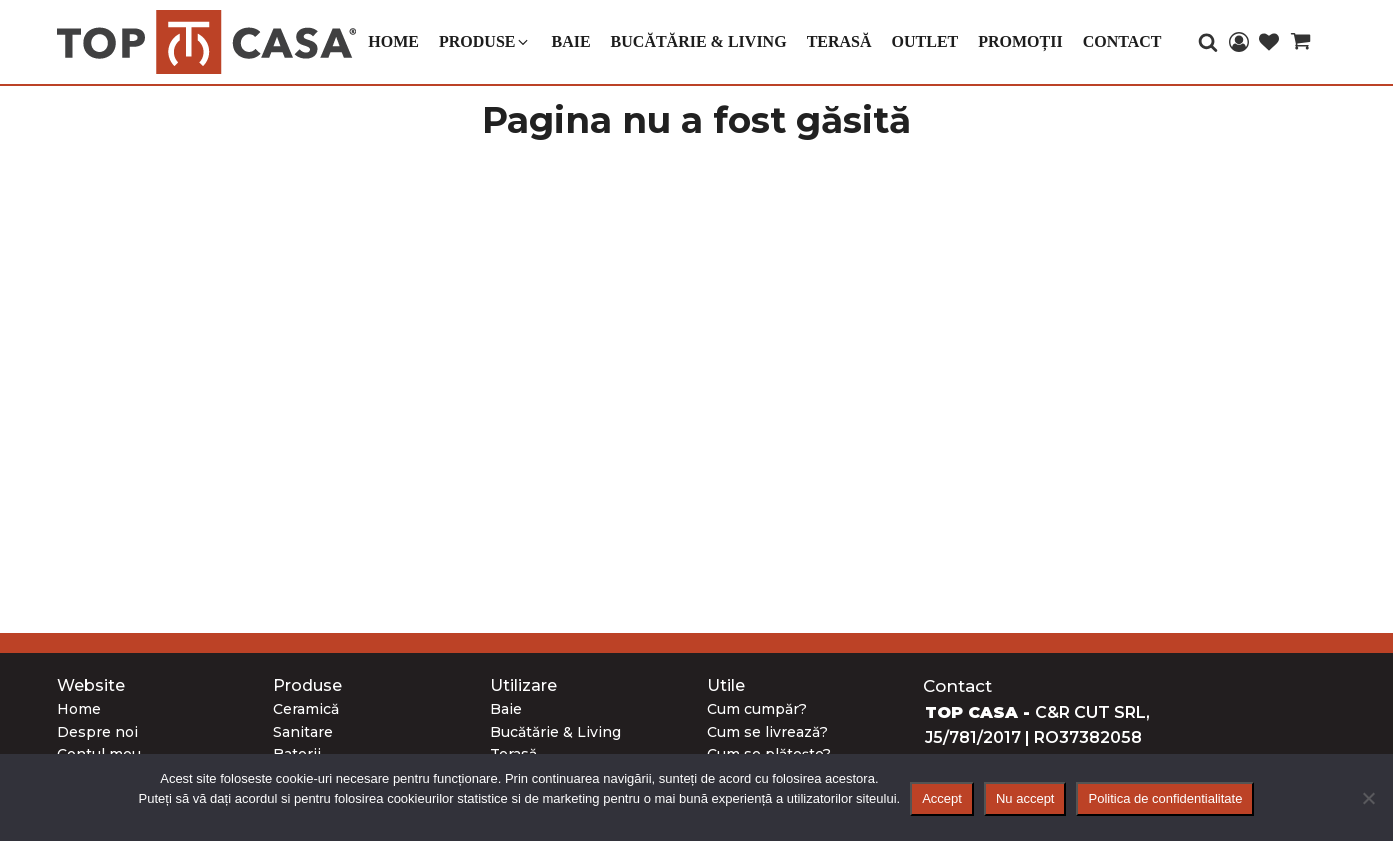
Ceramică (306, 709)
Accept (942, 798)
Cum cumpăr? (757, 709)
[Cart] (1300, 44)
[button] (485, 42)
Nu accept (1025, 798)
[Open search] (1208, 42)
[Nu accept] (1368, 798)
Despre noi (97, 732)
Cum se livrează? (767, 732)
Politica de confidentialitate (1165, 798)
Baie (506, 709)
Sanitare (303, 732)
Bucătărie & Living (555, 732)
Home (79, 709)
